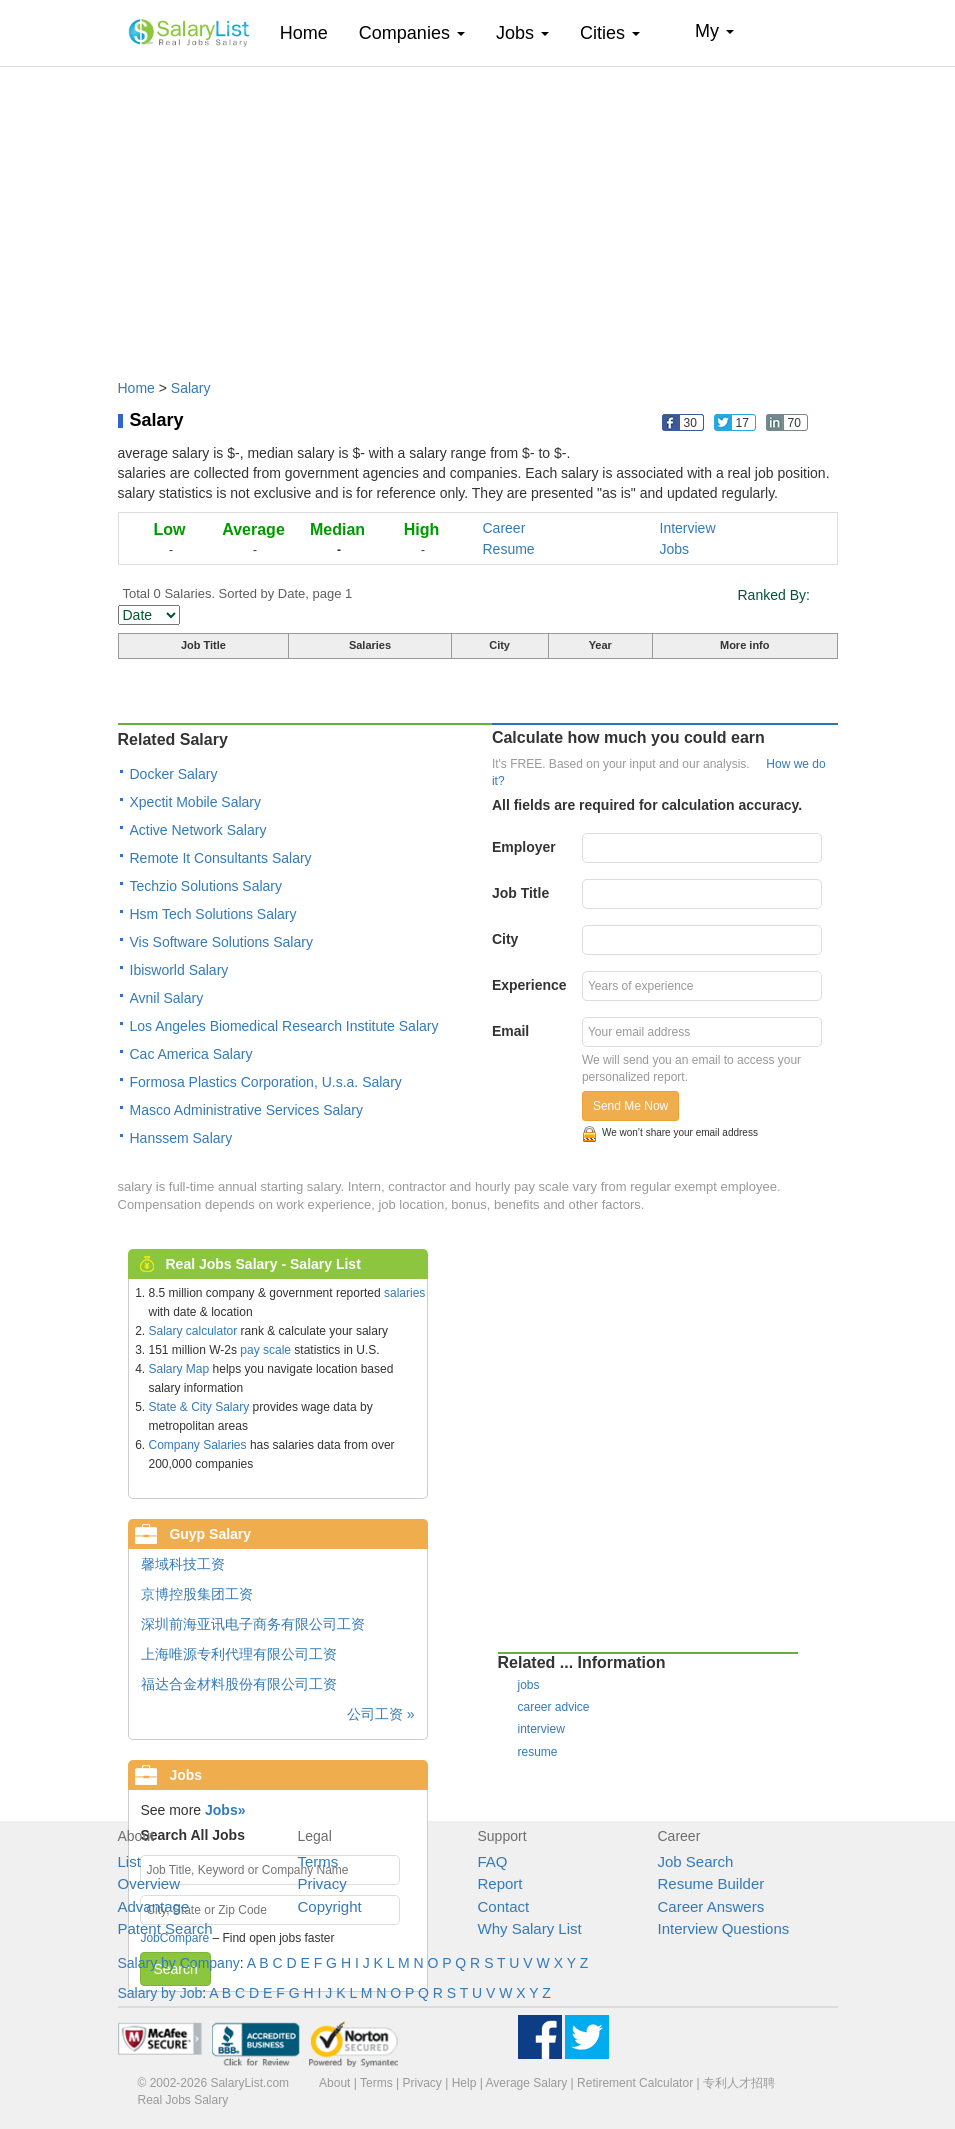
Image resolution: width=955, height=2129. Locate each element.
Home (311, 32)
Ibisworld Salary (179, 970)
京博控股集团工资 (197, 1594)
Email (510, 1031)
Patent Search (165, 1928)
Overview (149, 1883)
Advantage (154, 1906)
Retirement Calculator (635, 2083)
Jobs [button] (522, 33)
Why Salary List (530, 1928)
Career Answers (711, 1906)
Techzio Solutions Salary (206, 886)
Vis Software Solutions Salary (221, 942)
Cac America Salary (191, 1054)
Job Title (520, 893)
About (334, 2083)
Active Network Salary (198, 830)
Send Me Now (630, 1106)
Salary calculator (193, 1331)
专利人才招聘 (739, 2083)
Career (504, 528)
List (129, 1861)
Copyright (330, 1906)
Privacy (322, 1883)
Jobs (675, 549)
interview (541, 1729)
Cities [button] (610, 33)
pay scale (265, 1350)
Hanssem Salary (181, 1138)
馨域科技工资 (183, 1564)
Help (464, 2083)
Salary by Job (160, 1993)
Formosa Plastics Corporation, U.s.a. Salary (266, 1082)
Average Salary (526, 2083)
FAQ (493, 1861)
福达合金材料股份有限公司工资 (239, 1684)
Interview (688, 528)
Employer (524, 847)
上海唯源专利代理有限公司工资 (239, 1654)
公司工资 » (381, 1714)
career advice (554, 1707)
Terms (318, 1861)
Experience (529, 985)
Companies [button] (412, 33)
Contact (504, 1906)
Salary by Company (179, 1963)
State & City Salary (199, 1407)
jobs (529, 1685)
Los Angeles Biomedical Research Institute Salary (284, 1026)
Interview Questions (724, 1928)
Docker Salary (174, 774)
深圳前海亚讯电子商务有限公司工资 (253, 1624)
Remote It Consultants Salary (221, 858)
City (505, 939)
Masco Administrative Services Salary (246, 1110)
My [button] (714, 31)
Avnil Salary (167, 998)
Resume (509, 549)
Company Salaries (198, 1445)
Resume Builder (711, 1883)
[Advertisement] (478, 213)
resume (538, 1752)
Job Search (696, 1861)
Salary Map (179, 1369)
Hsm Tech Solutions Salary (213, 914)
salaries (404, 1293)
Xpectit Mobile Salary (196, 802)
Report (500, 1883)
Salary (191, 388)
